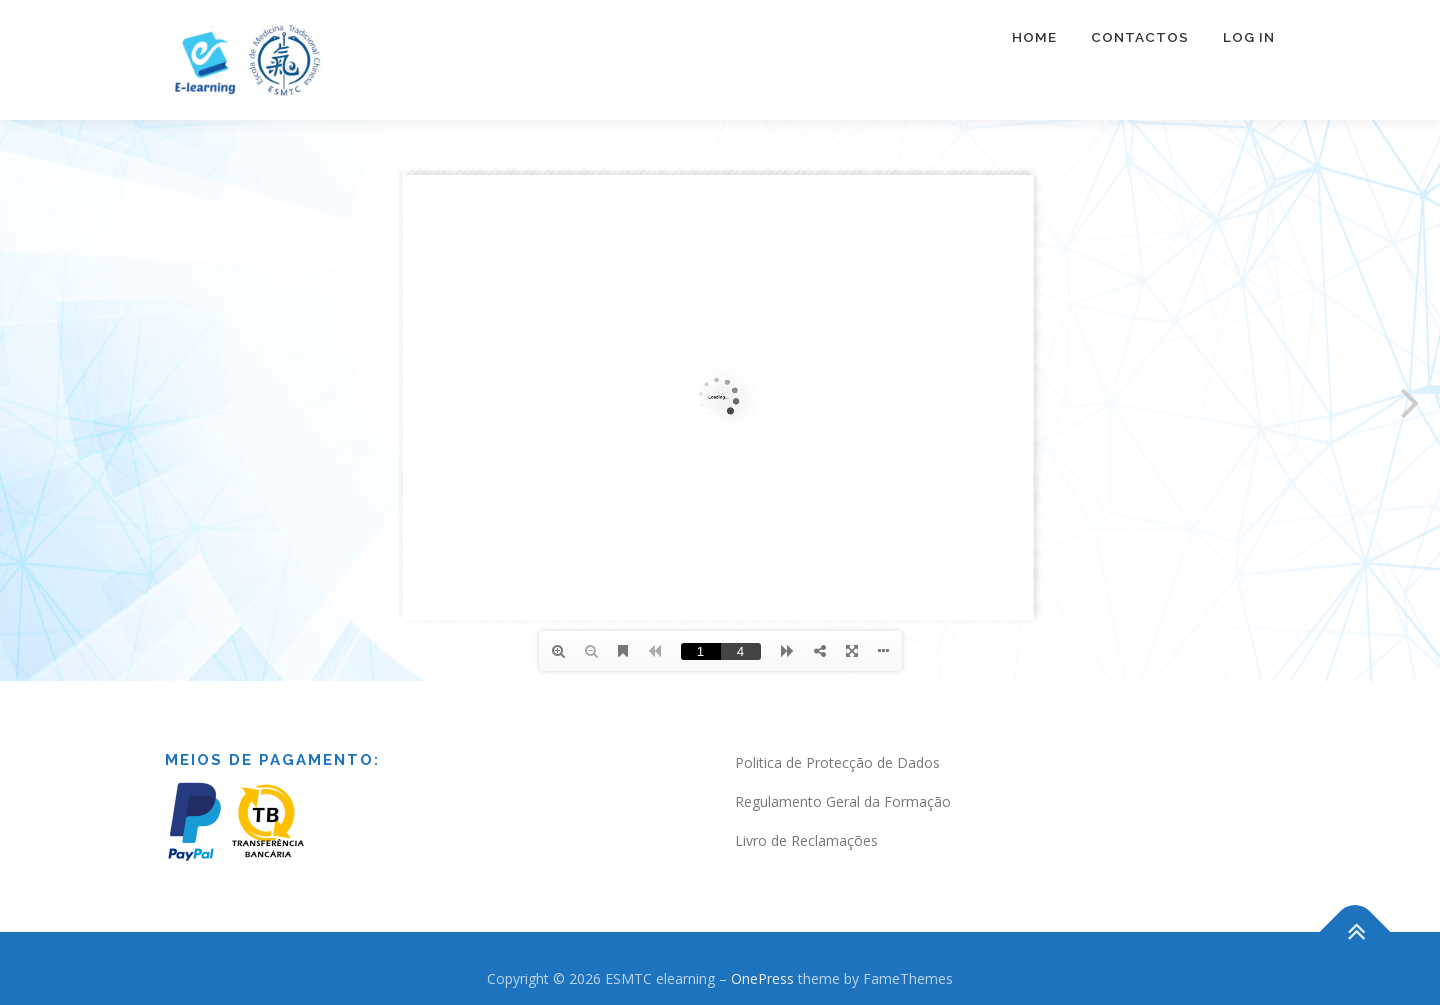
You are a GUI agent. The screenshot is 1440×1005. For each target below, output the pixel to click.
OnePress (762, 978)
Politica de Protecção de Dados (837, 762)
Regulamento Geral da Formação (843, 801)
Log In (1249, 37)
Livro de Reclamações (806, 840)
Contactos (1140, 37)
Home (1034, 37)
